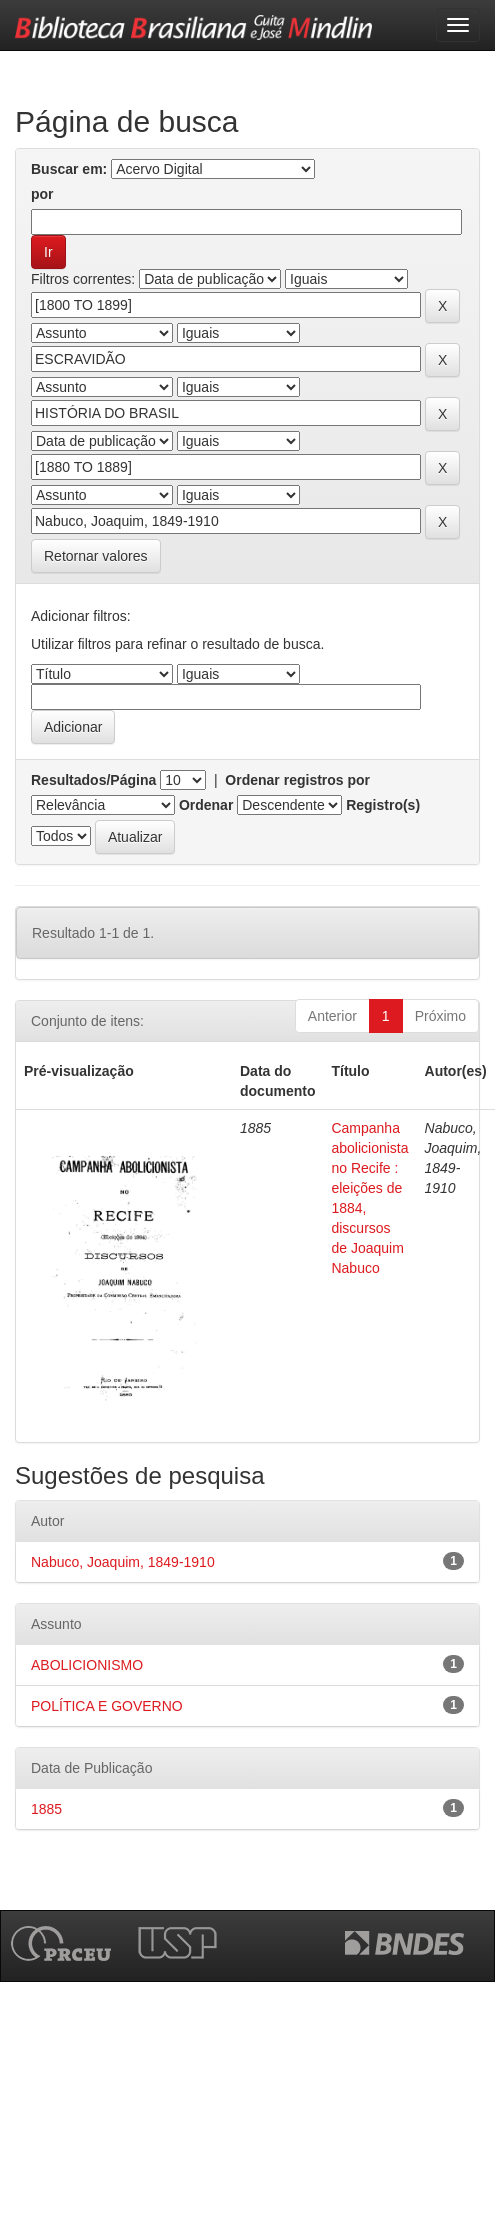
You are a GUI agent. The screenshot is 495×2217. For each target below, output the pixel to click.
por (42, 194)
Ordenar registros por (297, 780)
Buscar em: (69, 169)
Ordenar (206, 805)
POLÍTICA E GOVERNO (107, 1706)
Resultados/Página (93, 780)
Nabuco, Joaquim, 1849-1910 (123, 1562)
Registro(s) (383, 805)
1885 (46, 1809)
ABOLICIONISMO (87, 1665)
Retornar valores (96, 556)
